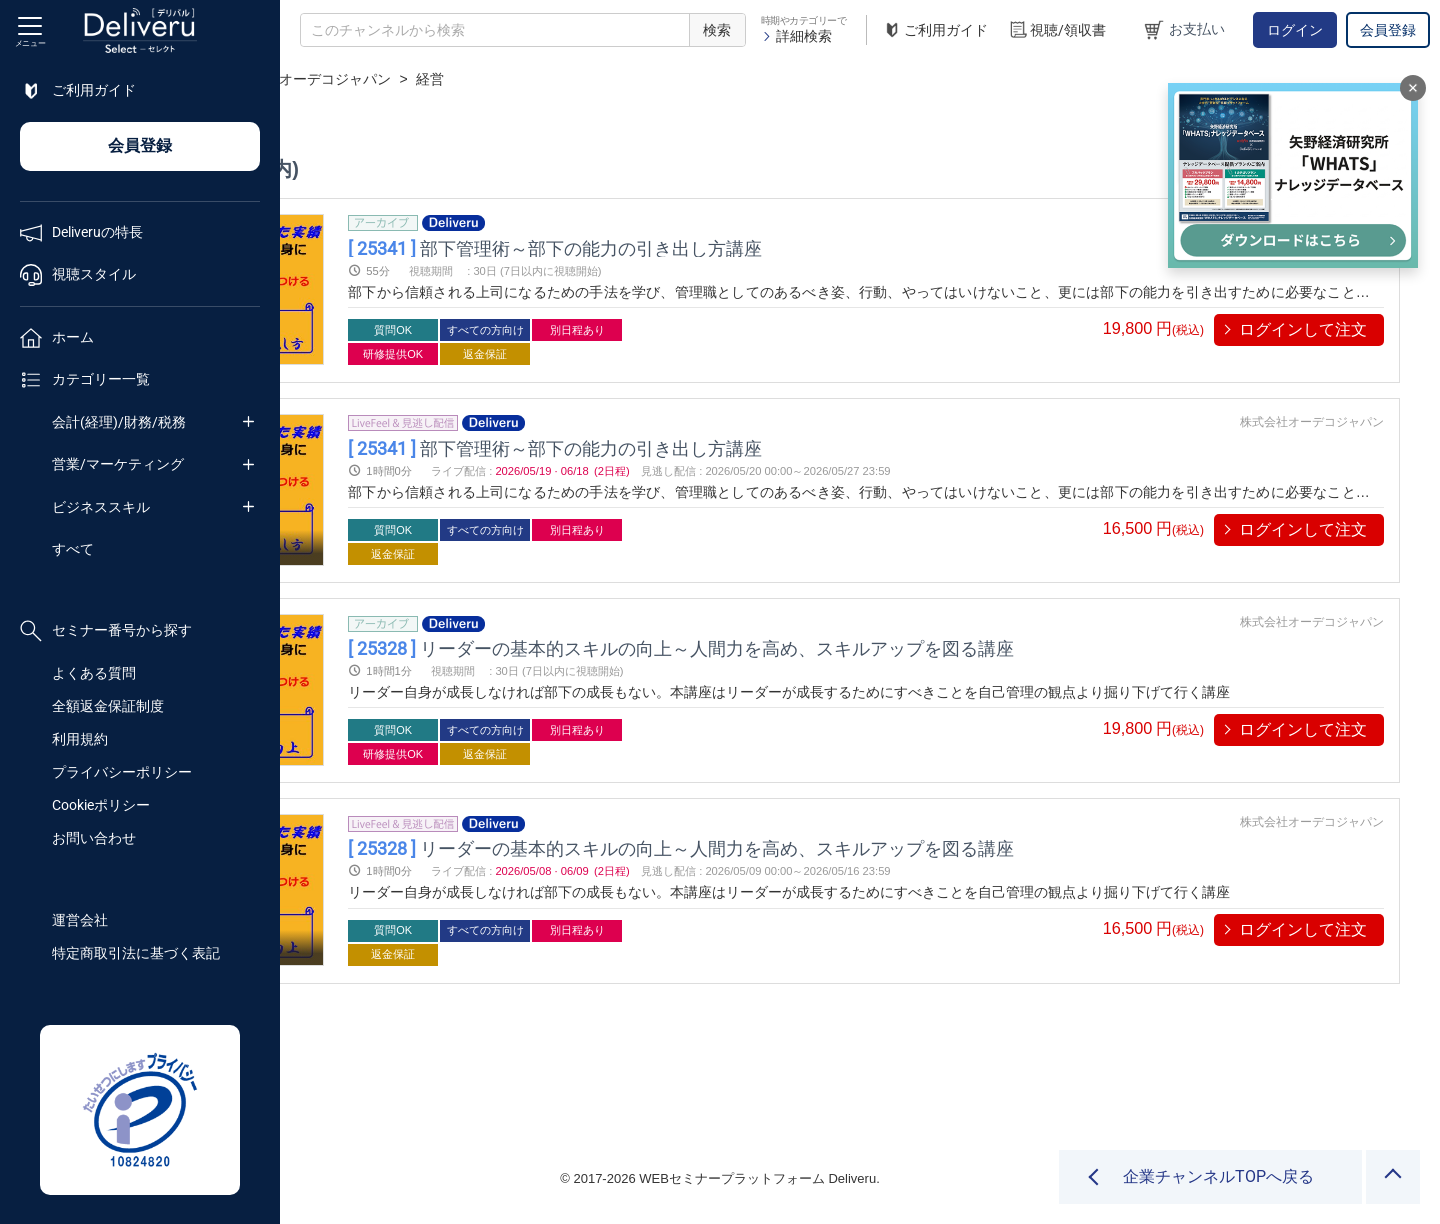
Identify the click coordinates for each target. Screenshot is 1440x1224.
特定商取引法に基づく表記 (136, 953)
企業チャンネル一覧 (416, 79)
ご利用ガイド (935, 30)
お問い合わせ (94, 838)
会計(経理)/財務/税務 (119, 422)
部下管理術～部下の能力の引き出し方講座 (774, 247)
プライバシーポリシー (122, 772)
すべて (73, 549)
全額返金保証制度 (108, 706)
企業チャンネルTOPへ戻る (1218, 1176)
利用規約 (80, 739)
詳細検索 (796, 36)
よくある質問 (94, 673)
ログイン (1295, 30)
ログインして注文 (1303, 329)
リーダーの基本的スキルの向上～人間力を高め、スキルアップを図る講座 (900, 648)
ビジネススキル (101, 507)
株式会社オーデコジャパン (587, 79)
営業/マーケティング (118, 464)
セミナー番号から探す (106, 631)
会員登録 (1388, 30)
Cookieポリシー (101, 805)
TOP (315, 79)
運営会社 (80, 920)
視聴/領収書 (1057, 30)
